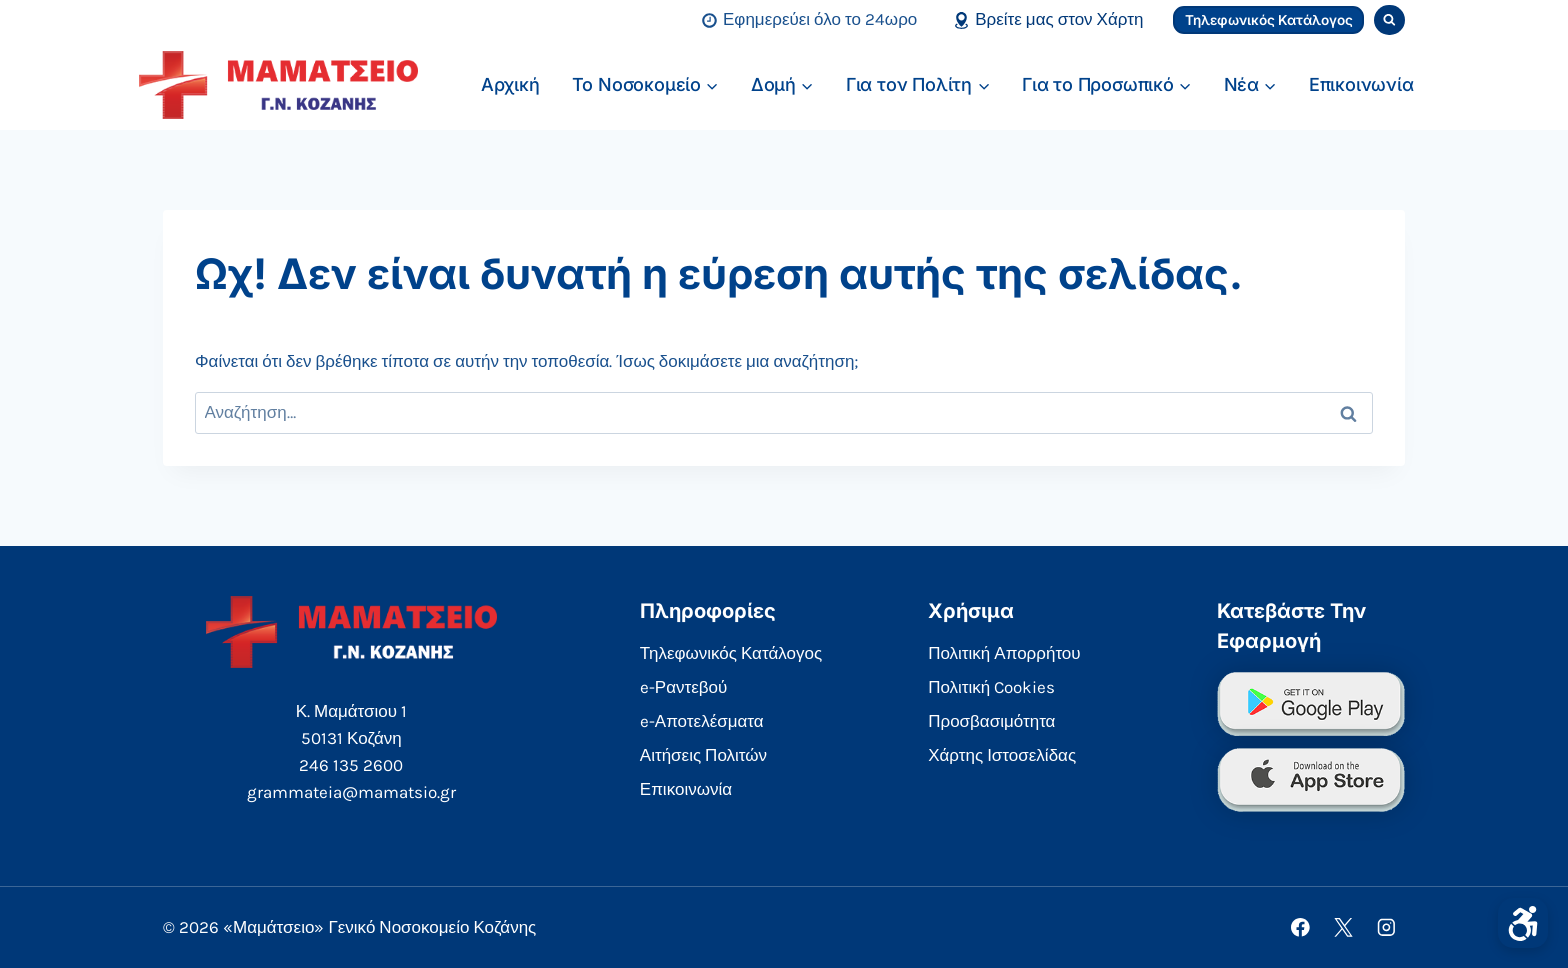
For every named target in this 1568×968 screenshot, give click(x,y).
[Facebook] (1300, 927)
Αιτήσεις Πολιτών (703, 755)
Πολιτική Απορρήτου (1004, 653)
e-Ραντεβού (684, 687)
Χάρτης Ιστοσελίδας (1002, 755)
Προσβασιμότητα (991, 721)
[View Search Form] (1389, 20)
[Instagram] (1386, 927)
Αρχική (510, 84)
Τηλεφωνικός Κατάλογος (1269, 20)
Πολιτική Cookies (991, 687)
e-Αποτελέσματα (702, 721)
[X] (1343, 927)
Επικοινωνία (1361, 84)
